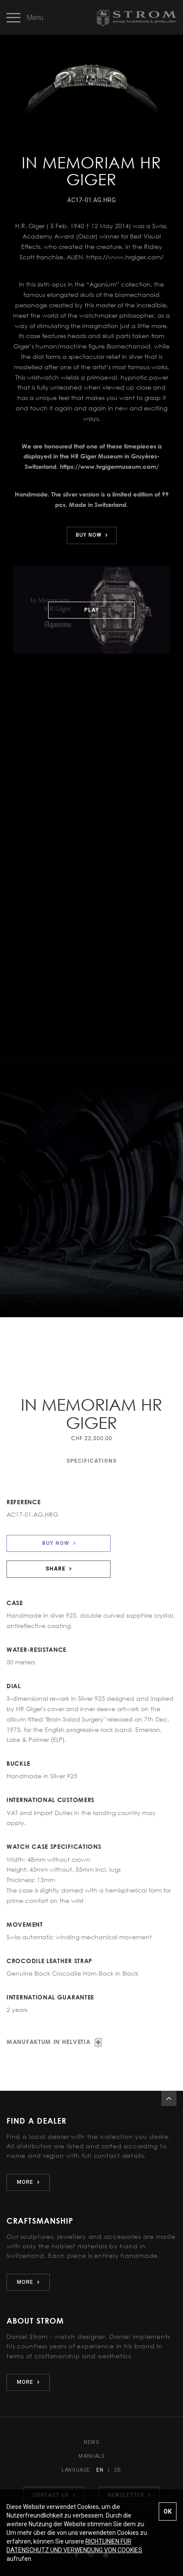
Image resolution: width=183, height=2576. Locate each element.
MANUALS (91, 2456)
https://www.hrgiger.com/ (124, 257)
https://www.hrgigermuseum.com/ (109, 466)
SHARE (59, 1569)
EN (99, 2470)
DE (117, 2470)
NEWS (91, 2442)
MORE (28, 2182)
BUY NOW (92, 535)
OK (167, 2511)
